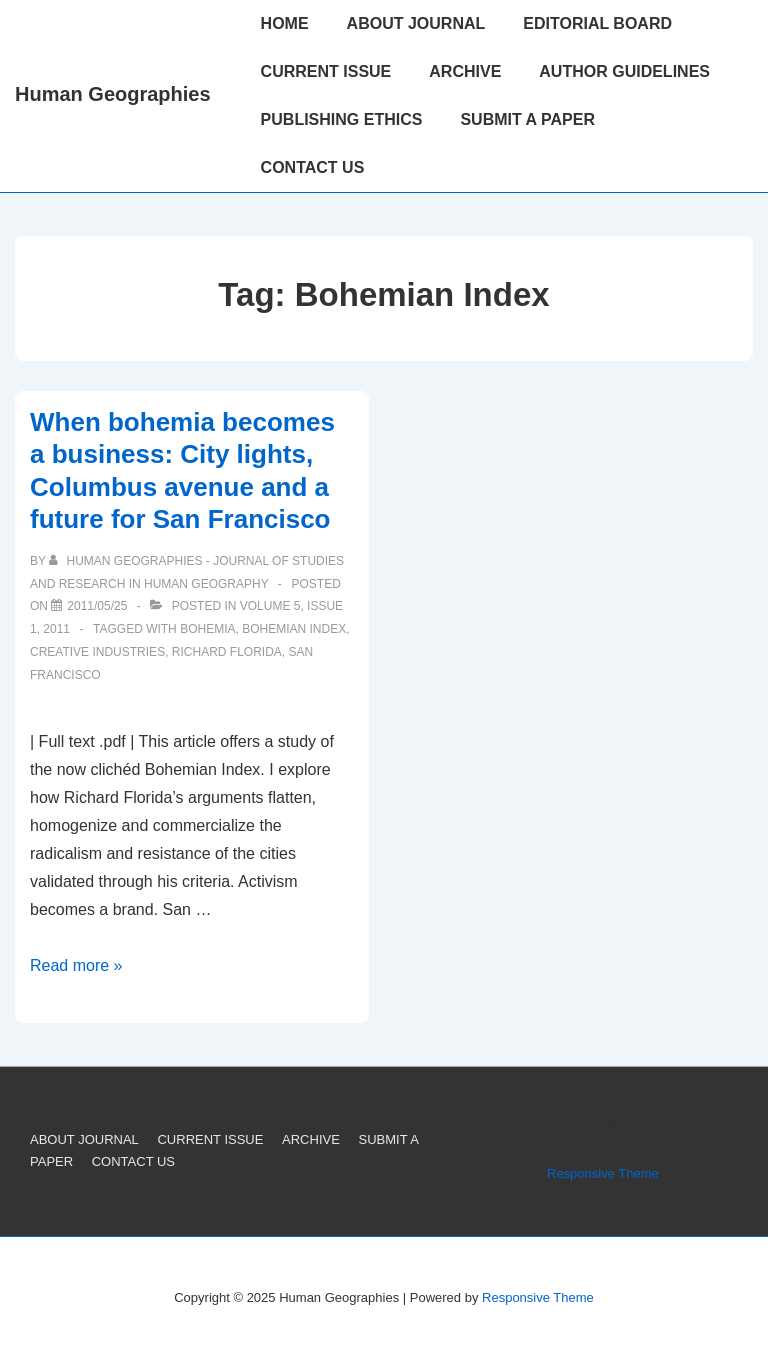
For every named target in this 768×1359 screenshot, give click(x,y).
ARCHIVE (465, 71)
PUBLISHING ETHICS (342, 119)
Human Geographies (113, 94)
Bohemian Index (294, 629)
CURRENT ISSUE (326, 71)
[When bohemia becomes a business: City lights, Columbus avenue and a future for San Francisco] (97, 606)
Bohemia (207, 629)
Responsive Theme (603, 1173)
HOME (285, 23)
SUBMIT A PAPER (527, 119)
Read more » (76, 965)
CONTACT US (313, 167)
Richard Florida (227, 652)
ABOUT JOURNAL (416, 23)
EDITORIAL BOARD (597, 23)
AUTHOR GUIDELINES (624, 71)
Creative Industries (97, 652)
